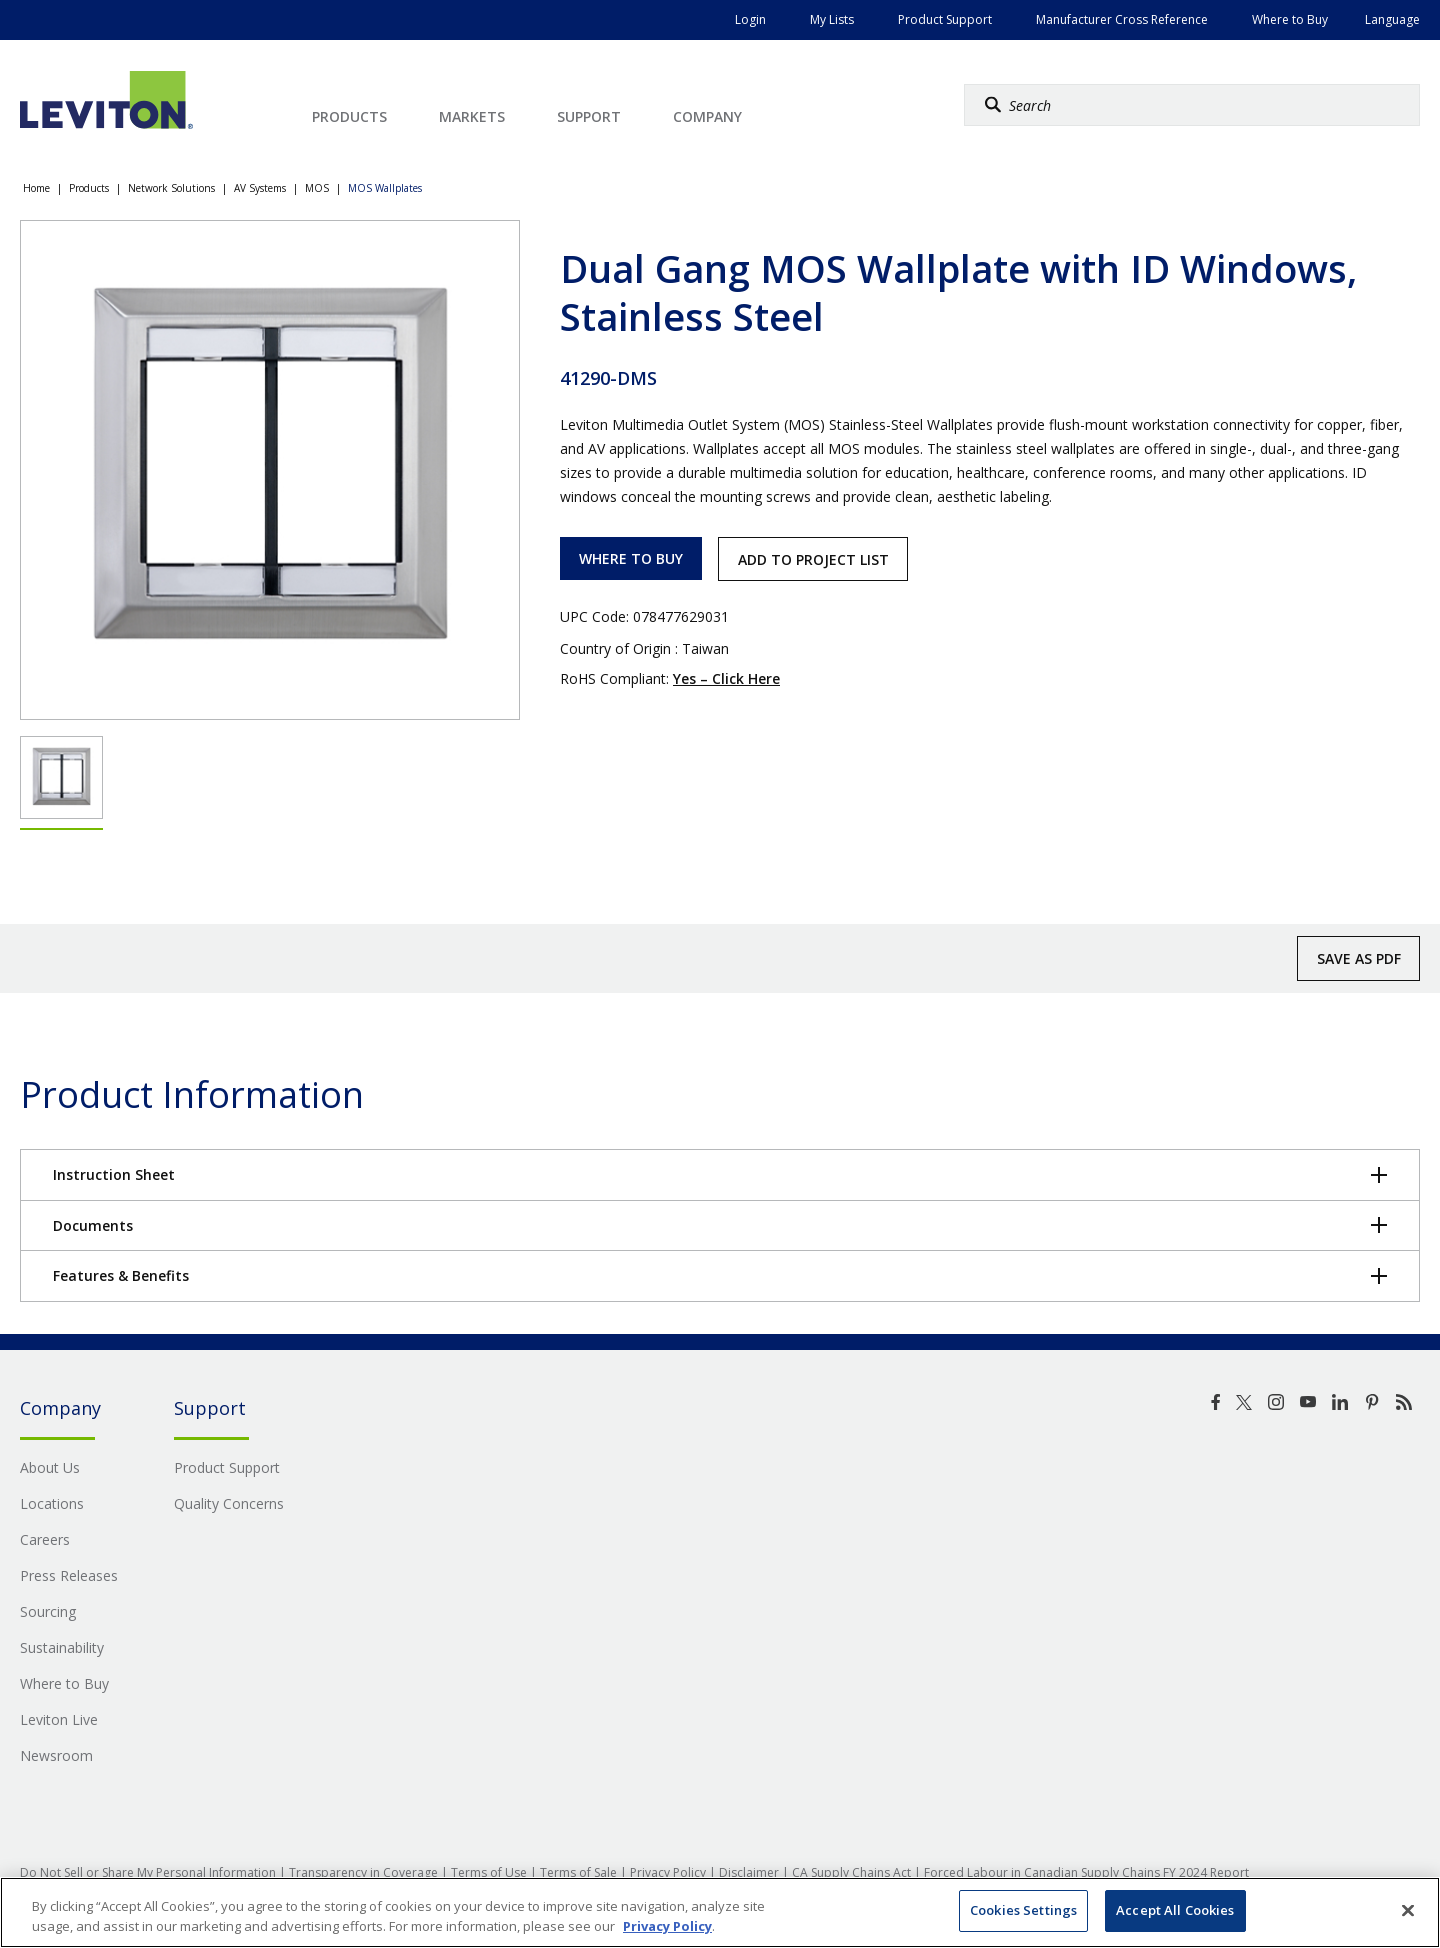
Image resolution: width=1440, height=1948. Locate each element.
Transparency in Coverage (363, 1872)
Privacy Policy (668, 1872)
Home (36, 188)
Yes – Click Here (726, 678)
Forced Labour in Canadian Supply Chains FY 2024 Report (1086, 1872)
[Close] (1408, 1910)
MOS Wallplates (385, 188)
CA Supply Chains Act (851, 1872)
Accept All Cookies (1175, 1910)
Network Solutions (171, 188)
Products (89, 188)
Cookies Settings (1023, 1910)
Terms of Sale (578, 1872)
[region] (720, 1912)
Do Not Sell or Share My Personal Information (148, 1872)
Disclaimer (749, 1872)
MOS (317, 188)
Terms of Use (489, 1872)
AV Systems (260, 188)
